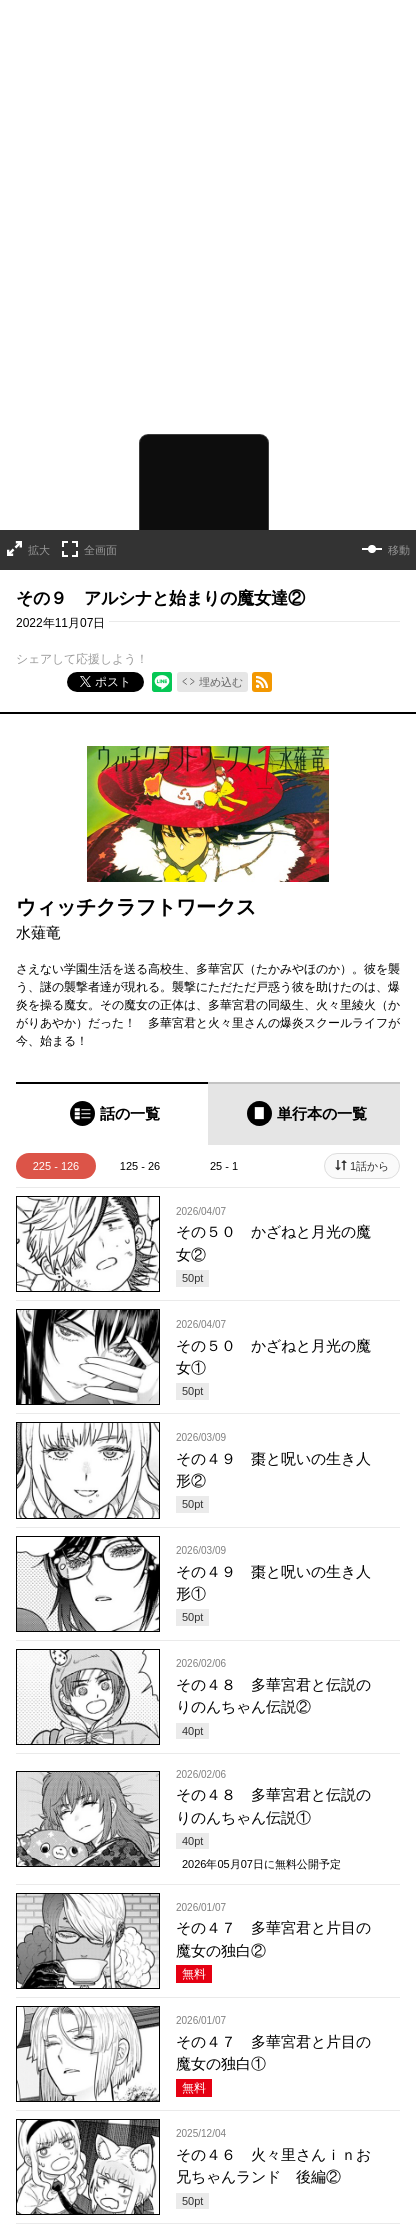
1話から (369, 1137)
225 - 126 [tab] (56, 1137)
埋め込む (221, 652)
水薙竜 (38, 902)
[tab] (112, 1084)
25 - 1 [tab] (224, 1137)
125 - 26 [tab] (140, 1137)
